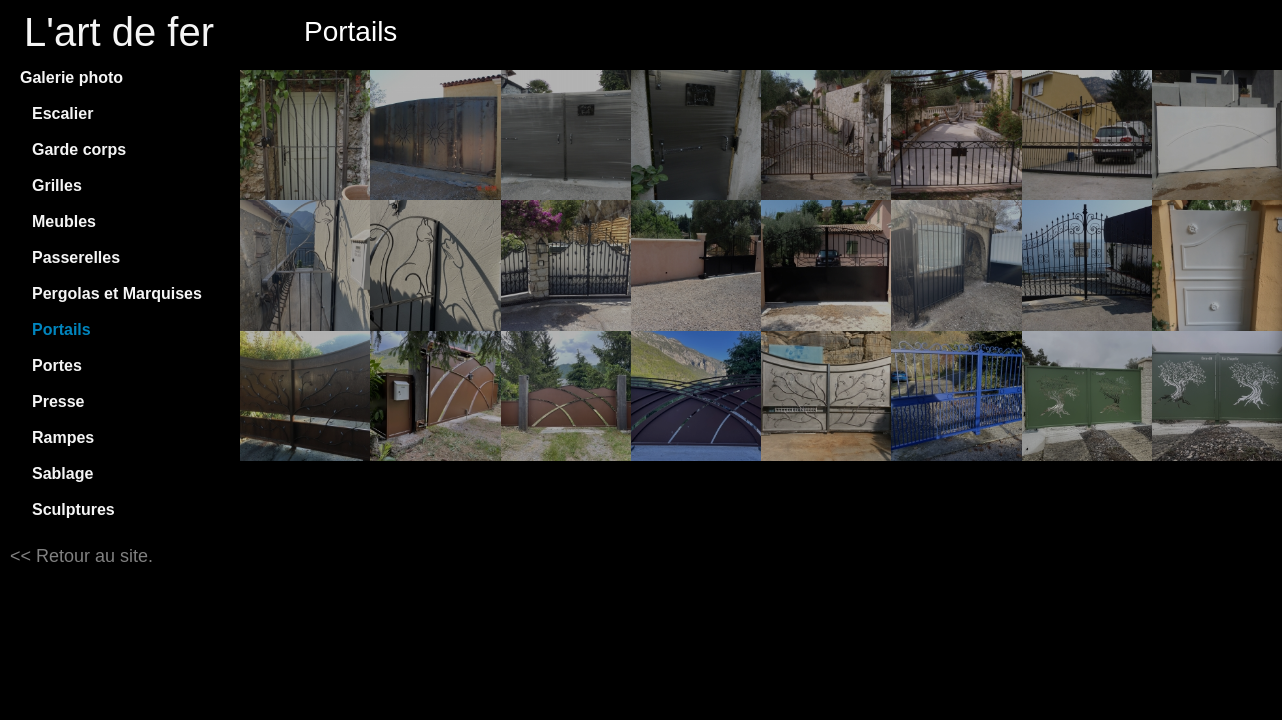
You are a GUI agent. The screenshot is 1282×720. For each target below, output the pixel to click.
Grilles (57, 185)
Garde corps (79, 149)
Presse (58, 401)
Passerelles (76, 257)
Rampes (63, 437)
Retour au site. (92, 556)
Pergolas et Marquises (117, 293)
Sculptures (73, 509)
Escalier (62, 113)
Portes (57, 365)
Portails (61, 329)
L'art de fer (119, 32)
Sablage (62, 473)
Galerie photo (71, 77)
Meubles (64, 221)
